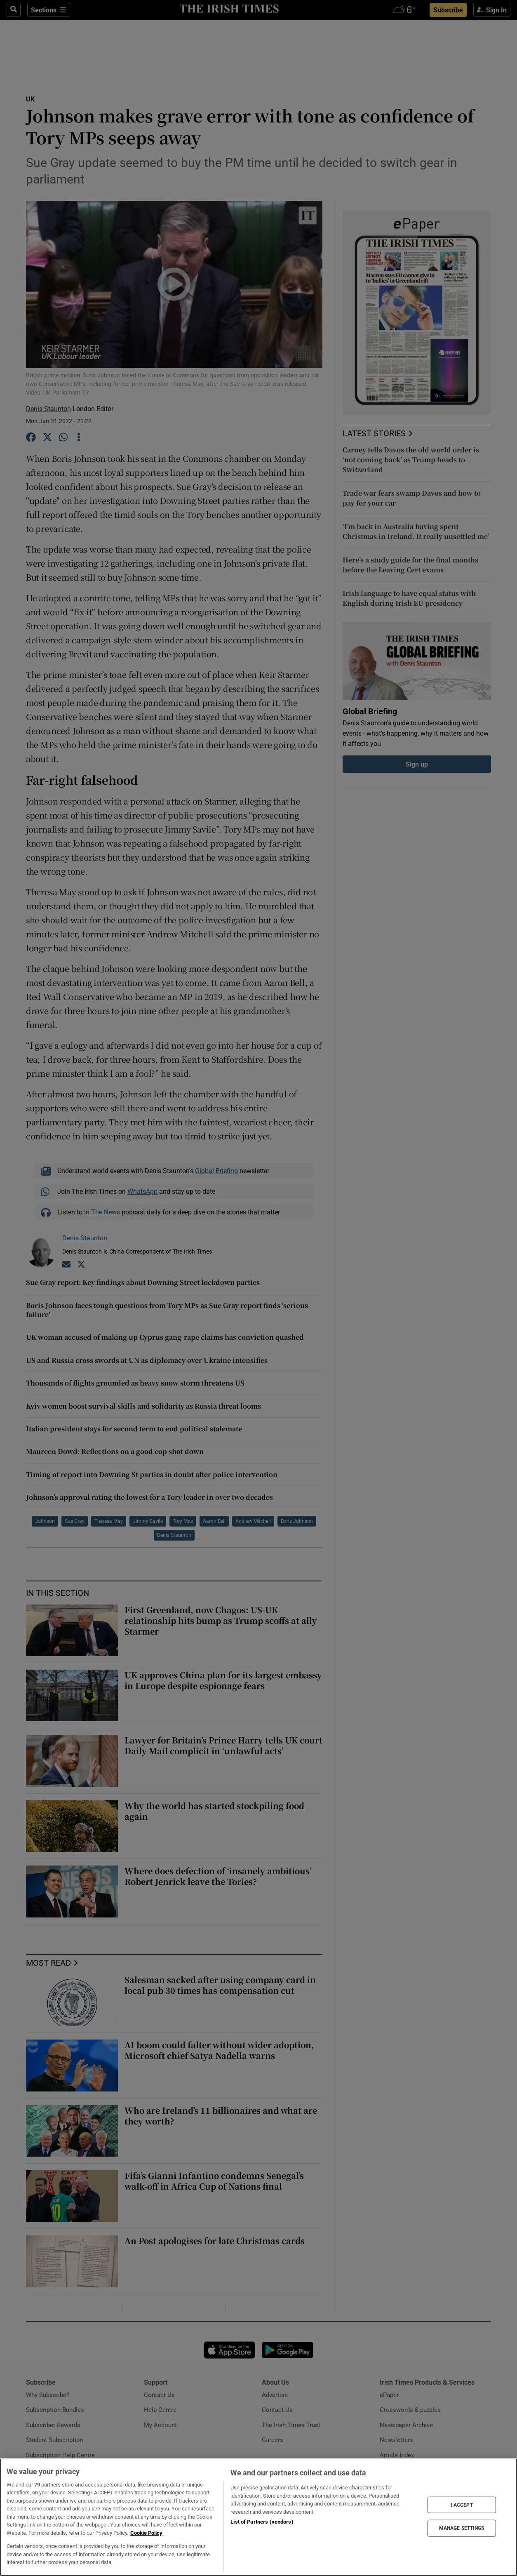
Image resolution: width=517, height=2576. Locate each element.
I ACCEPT (462, 2505)
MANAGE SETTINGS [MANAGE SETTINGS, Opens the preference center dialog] (461, 2528)
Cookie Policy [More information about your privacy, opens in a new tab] (146, 2533)
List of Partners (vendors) (261, 2522)
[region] (258, 2517)
